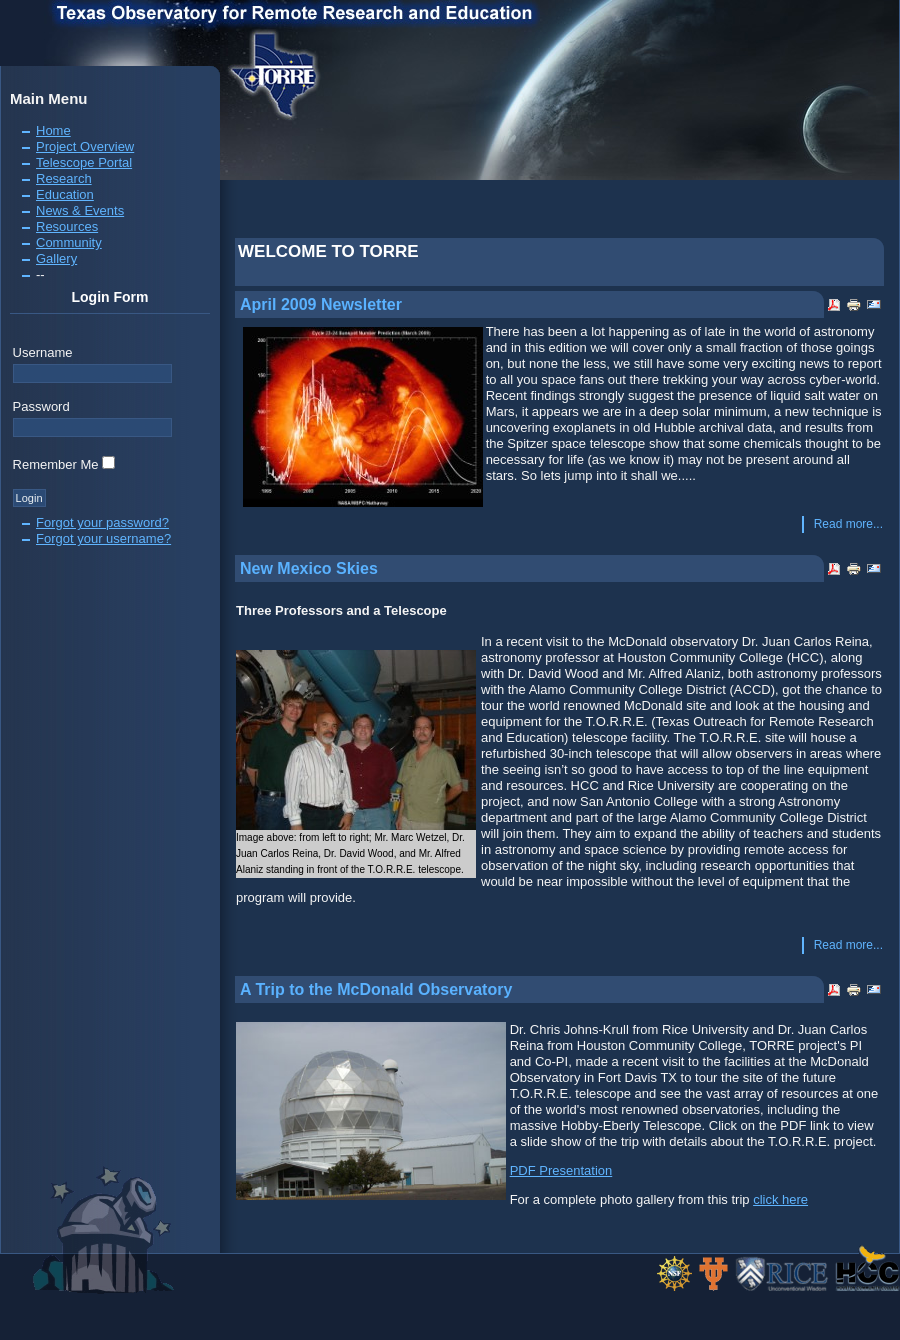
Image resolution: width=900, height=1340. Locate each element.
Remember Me (56, 464)
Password (41, 406)
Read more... (848, 524)
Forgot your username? (103, 538)
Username (43, 352)
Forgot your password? (102, 522)
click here (780, 1199)
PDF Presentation (561, 1170)
